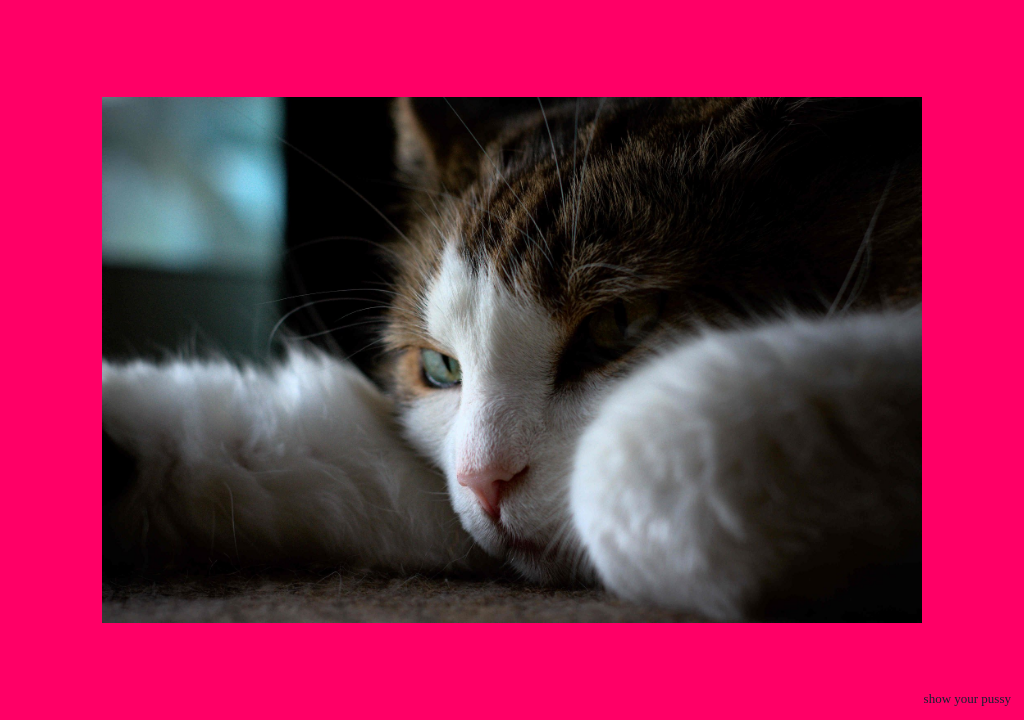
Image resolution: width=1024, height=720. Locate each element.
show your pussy (967, 698)
